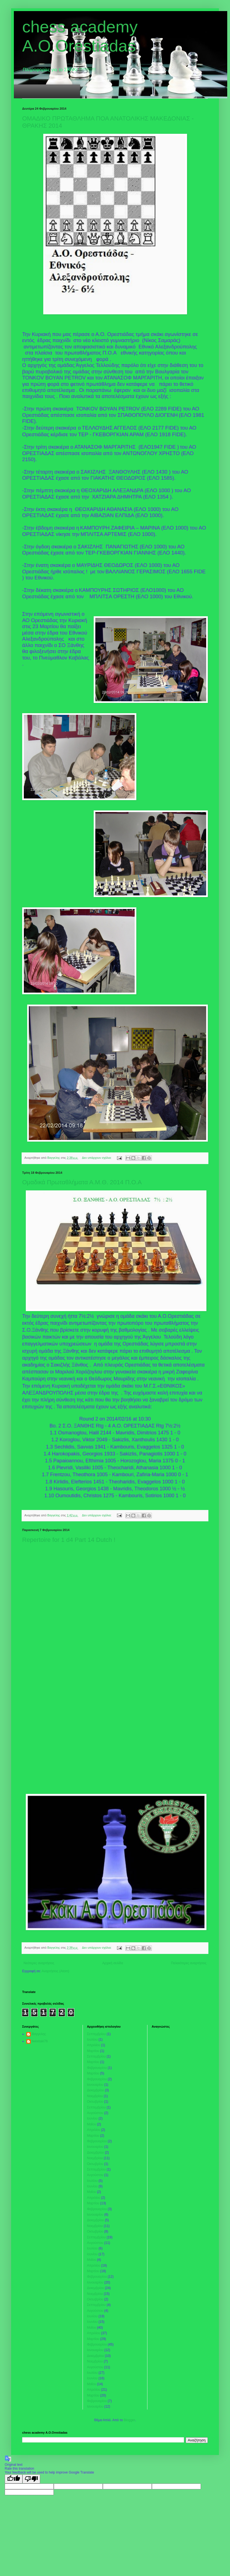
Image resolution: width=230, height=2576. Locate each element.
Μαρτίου (93, 2051)
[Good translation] (13, 2478)
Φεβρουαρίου (97, 2068)
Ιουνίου (92, 2118)
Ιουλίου (92, 2039)
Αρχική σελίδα (112, 1963)
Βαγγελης (39, 2034)
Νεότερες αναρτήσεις (39, 1963)
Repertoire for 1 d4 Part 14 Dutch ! (68, 1539)
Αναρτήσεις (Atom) (55, 1971)
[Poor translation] (31, 2478)
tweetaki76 (40, 2041)
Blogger (129, 2420)
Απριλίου (93, 2045)
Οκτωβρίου (95, 2102)
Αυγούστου (95, 2113)
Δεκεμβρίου (95, 2090)
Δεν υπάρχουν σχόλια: (97, 1157)
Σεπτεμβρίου (96, 2034)
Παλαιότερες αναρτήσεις (188, 1963)
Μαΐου (91, 2124)
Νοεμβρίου (95, 2096)
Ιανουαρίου (95, 2085)
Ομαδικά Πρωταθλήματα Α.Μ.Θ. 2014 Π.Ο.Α (82, 1182)
